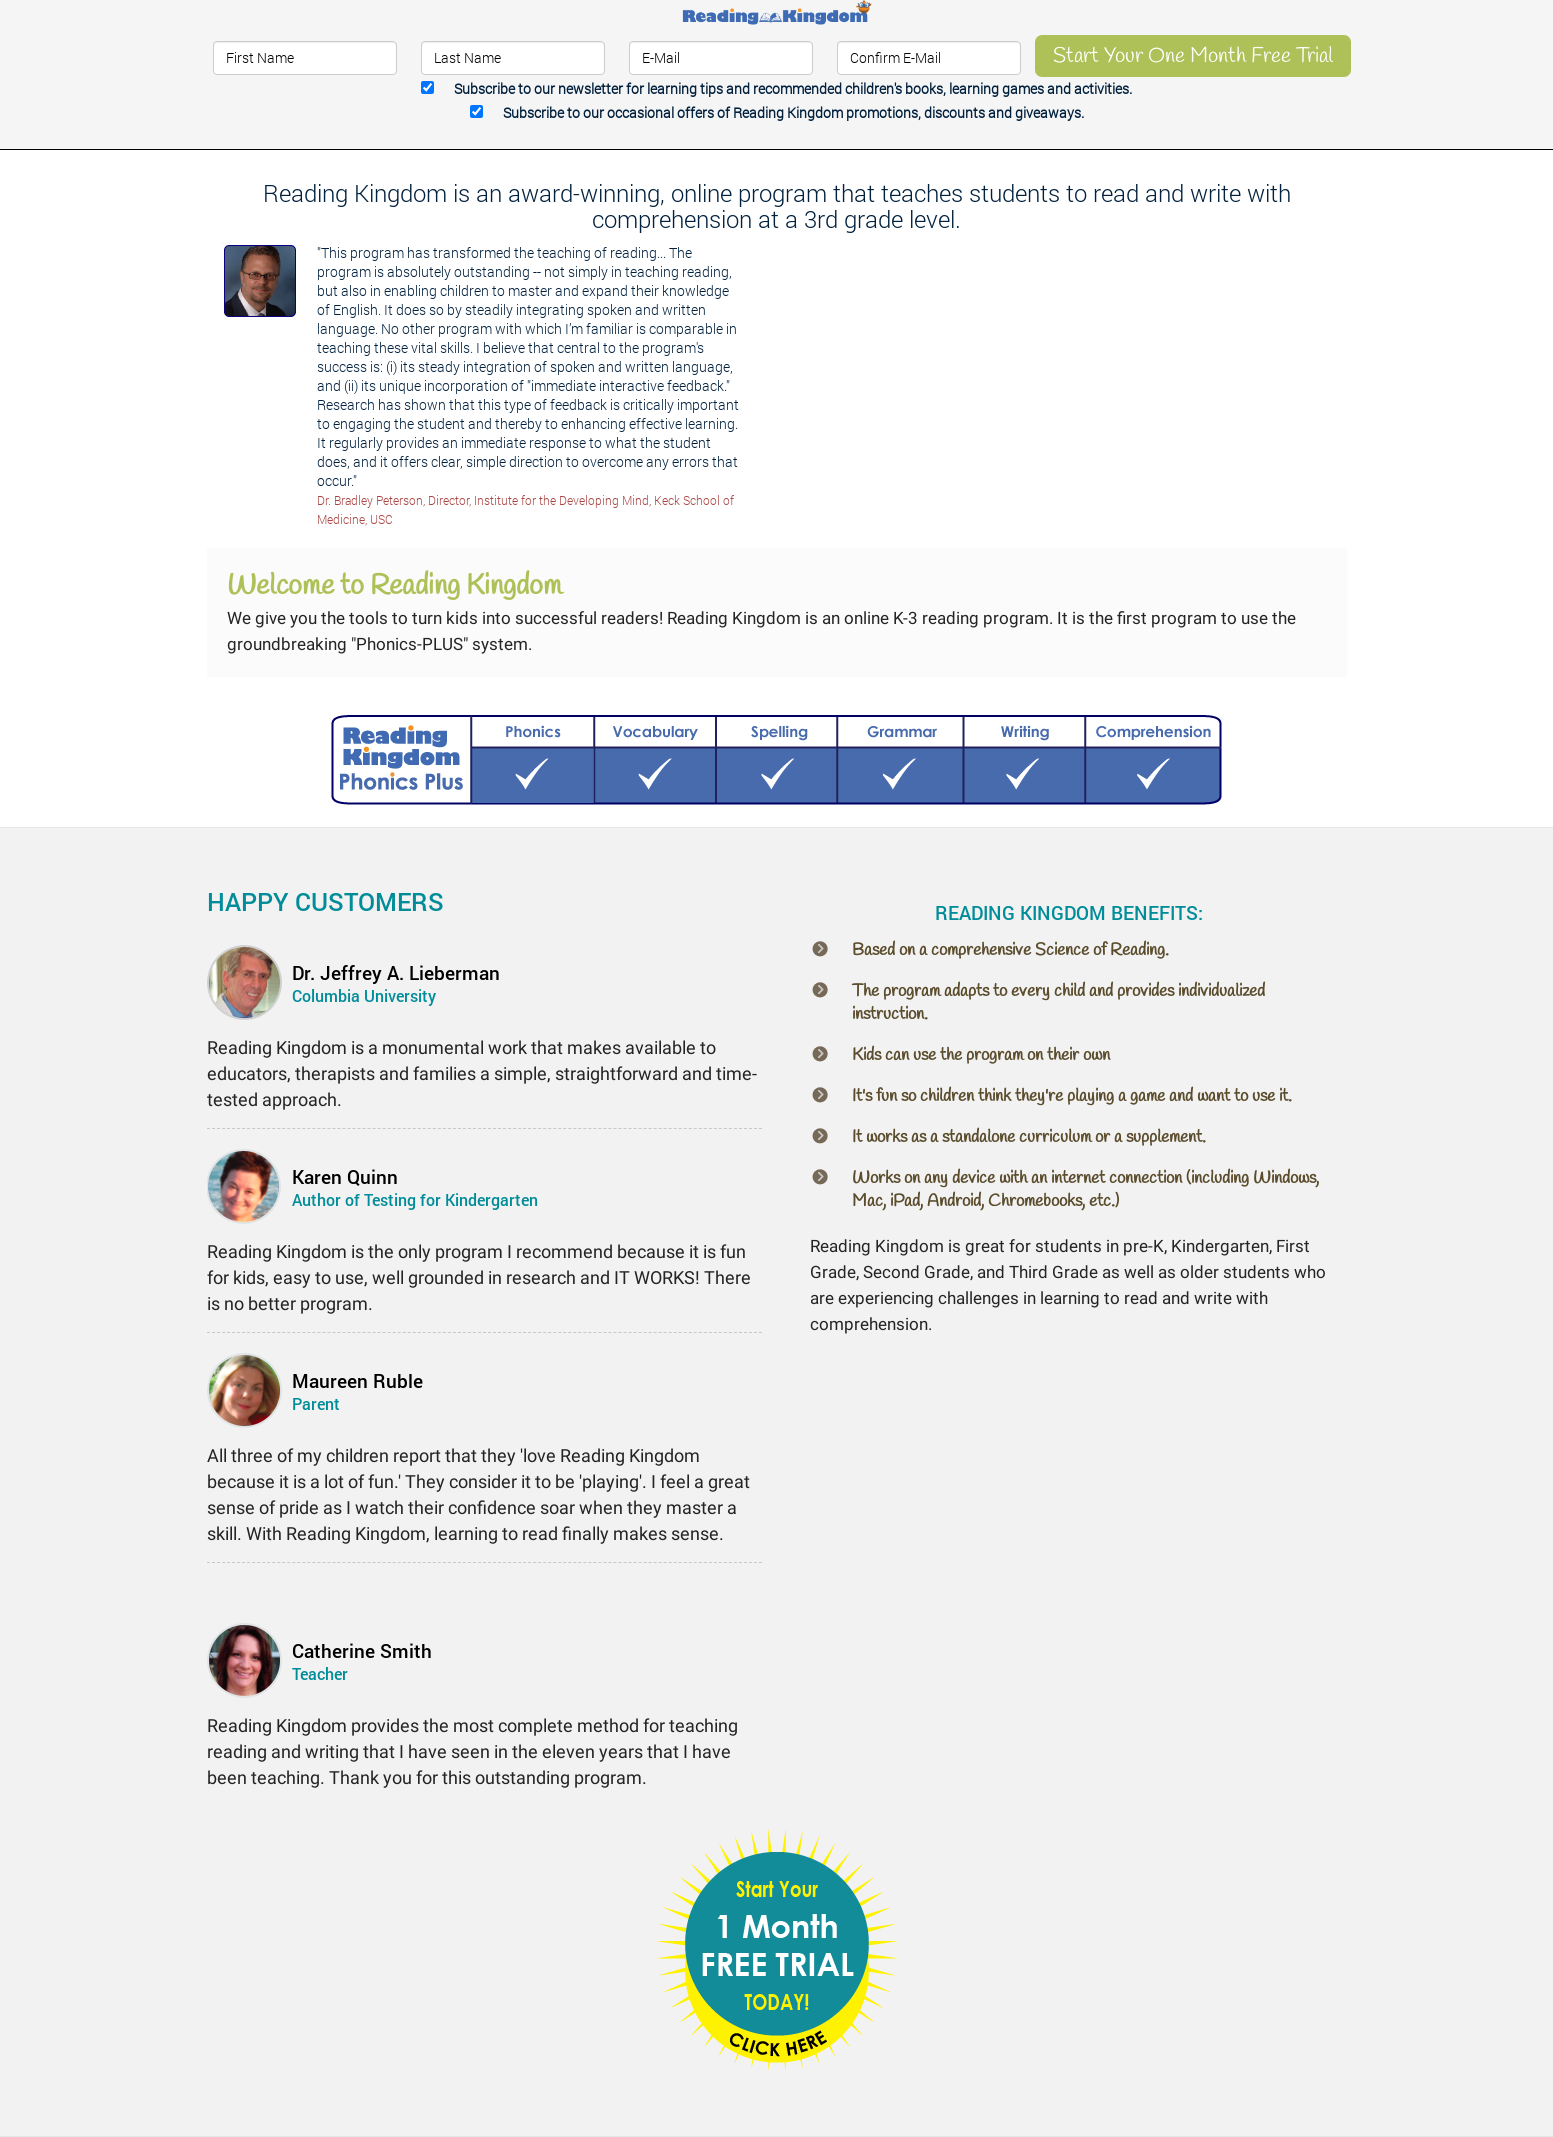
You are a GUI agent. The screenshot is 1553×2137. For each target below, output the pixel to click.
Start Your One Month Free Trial (1193, 56)
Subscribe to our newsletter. (793, 88)
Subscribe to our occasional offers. (793, 112)
